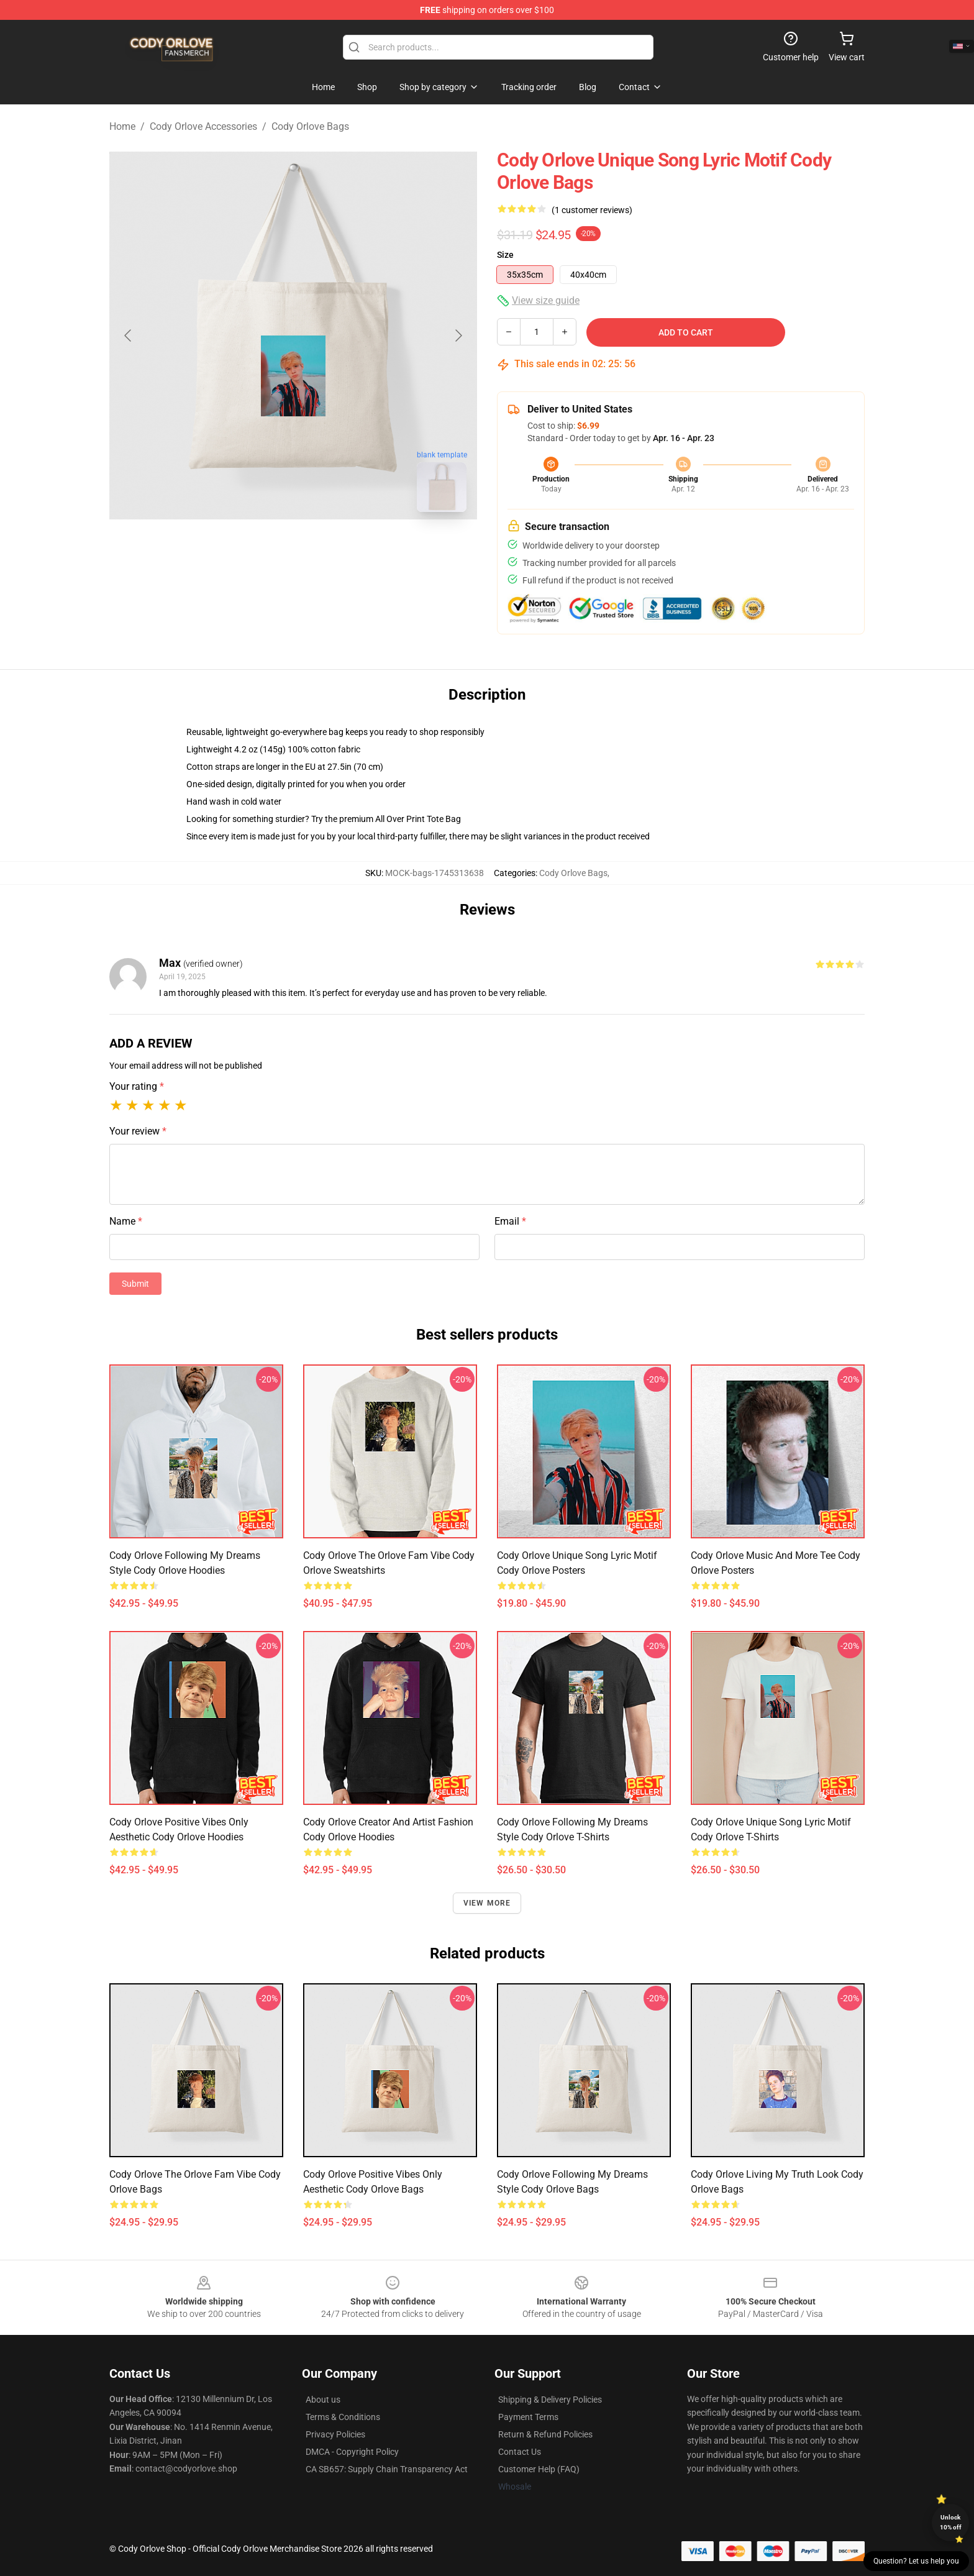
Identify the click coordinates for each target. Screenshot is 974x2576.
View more (487, 1903)
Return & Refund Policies (545, 2434)
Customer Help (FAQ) (539, 2469)
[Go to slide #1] (261, 549)
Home (122, 126)
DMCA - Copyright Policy (352, 2452)
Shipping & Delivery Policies (550, 2400)
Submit (135, 1284)
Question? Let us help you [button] (916, 2561)
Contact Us (519, 2452)
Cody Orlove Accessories (203, 126)
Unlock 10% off (951, 2522)
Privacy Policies (335, 2434)
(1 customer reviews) (592, 210)
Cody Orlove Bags (310, 126)
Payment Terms (528, 2417)
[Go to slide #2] (325, 549)
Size (505, 255)
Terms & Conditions (343, 2417)
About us (323, 2400)
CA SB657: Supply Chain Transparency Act (387, 2469)
